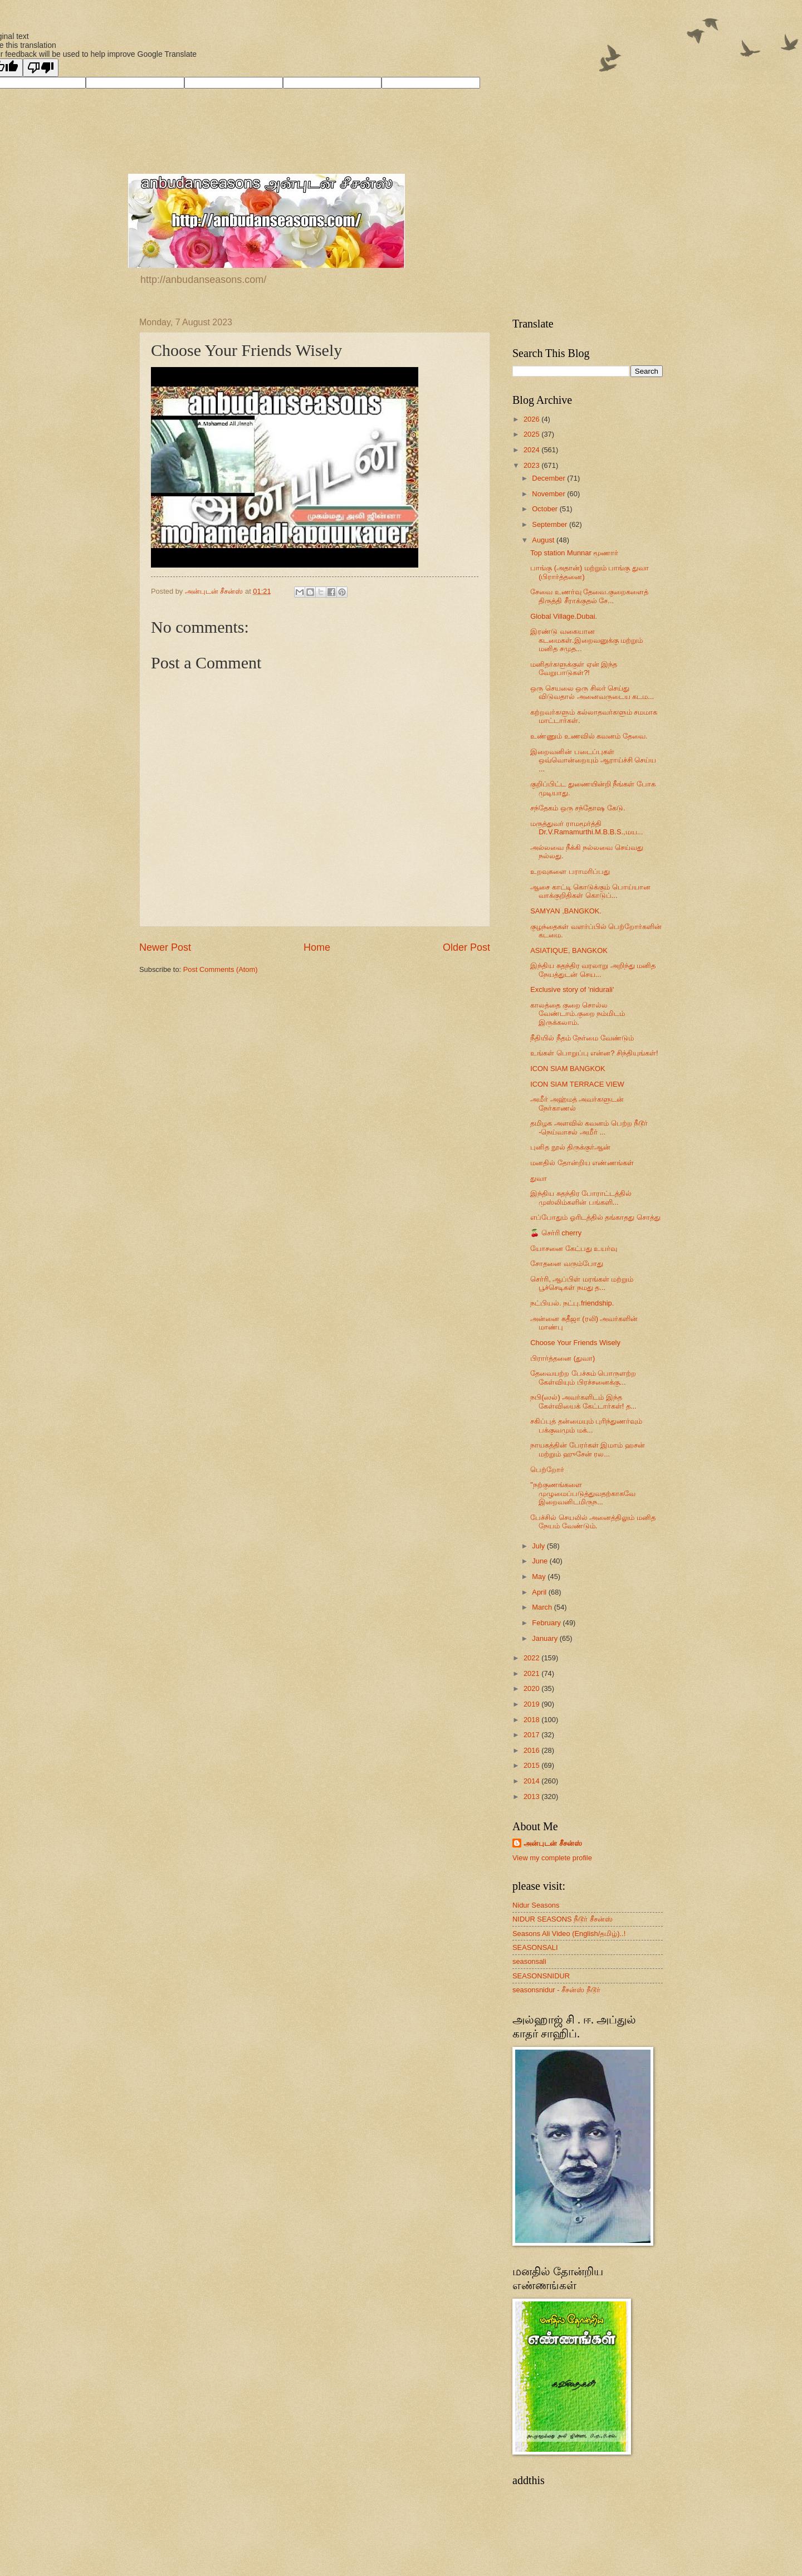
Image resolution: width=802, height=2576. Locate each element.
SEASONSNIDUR (541, 1976)
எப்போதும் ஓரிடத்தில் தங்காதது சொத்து (595, 1217)
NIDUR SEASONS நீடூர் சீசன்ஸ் (562, 1919)
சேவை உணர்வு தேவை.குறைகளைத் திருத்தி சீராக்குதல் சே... (589, 596)
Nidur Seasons (535, 1905)
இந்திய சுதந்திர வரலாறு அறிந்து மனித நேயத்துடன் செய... (593, 969)
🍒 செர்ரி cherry (555, 1233)
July (539, 1546)
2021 (532, 1673)
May (539, 1576)
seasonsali (529, 1961)
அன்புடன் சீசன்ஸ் (553, 1843)
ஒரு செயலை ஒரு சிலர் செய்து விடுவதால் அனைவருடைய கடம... (592, 692)
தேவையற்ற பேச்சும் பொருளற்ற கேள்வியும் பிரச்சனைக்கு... (583, 1377)
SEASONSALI (535, 1947)
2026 (532, 419)
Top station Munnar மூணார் (574, 553)
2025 (532, 434)
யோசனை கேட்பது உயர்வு (573, 1248)
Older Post (466, 947)
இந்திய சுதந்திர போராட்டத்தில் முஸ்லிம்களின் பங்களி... (581, 1197)
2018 (532, 1719)
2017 (532, 1735)
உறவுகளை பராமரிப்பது (570, 871)
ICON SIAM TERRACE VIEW (577, 1084)
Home (317, 947)
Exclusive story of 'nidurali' (572, 989)
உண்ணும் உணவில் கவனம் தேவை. (588, 736)
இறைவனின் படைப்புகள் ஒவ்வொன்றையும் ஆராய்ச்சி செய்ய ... (593, 760)
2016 (532, 1750)
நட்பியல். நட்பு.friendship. (572, 1303)
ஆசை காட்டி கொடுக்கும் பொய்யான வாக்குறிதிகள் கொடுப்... (590, 891)
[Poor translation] (40, 67)
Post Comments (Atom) (220, 969)
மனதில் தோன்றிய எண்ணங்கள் (582, 1163)
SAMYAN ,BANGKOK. (566, 911)
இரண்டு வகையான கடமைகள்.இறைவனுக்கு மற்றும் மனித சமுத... (586, 640)
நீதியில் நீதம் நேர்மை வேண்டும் (582, 1038)
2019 (532, 1704)
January (545, 1638)
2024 (532, 450)
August (544, 540)
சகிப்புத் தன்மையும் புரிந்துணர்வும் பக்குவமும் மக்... (586, 1425)
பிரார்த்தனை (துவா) (562, 1358)
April (540, 1592)
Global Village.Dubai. (563, 616)
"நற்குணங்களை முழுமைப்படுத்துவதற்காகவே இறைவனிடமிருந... (582, 1493)
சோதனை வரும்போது (566, 1263)
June (541, 1561)
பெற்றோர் (547, 1469)
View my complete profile (552, 1858)
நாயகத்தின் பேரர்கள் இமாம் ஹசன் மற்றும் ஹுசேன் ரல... (587, 1449)
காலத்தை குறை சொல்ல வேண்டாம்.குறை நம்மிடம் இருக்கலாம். (577, 1014)
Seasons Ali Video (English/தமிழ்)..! (568, 1933)
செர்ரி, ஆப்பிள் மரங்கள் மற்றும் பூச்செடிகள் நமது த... (581, 1283)
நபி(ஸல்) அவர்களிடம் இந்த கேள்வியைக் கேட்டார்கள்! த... (583, 1401)
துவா (538, 1178)
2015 (532, 1765)
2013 (532, 1796)
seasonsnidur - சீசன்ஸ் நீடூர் (556, 1990)
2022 (532, 1658)
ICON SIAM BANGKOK (567, 1068)
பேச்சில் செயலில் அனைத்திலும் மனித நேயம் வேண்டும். (593, 1521)
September (550, 524)
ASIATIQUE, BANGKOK (569, 950)
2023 (532, 465)
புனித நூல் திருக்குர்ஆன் (570, 1147)
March (543, 1607)
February (547, 1623)
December (549, 478)
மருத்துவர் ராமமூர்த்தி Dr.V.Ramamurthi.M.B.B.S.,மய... (586, 827)
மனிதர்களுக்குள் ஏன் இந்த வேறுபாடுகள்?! (573, 668)
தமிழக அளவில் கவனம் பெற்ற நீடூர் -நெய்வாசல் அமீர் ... (589, 1127)
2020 (532, 1688)
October (545, 509)
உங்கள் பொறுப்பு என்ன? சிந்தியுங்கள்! (594, 1053)
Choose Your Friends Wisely (575, 1342)
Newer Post (165, 947)
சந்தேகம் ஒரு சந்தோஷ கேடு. (577, 808)
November (549, 494)
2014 (532, 1781)
